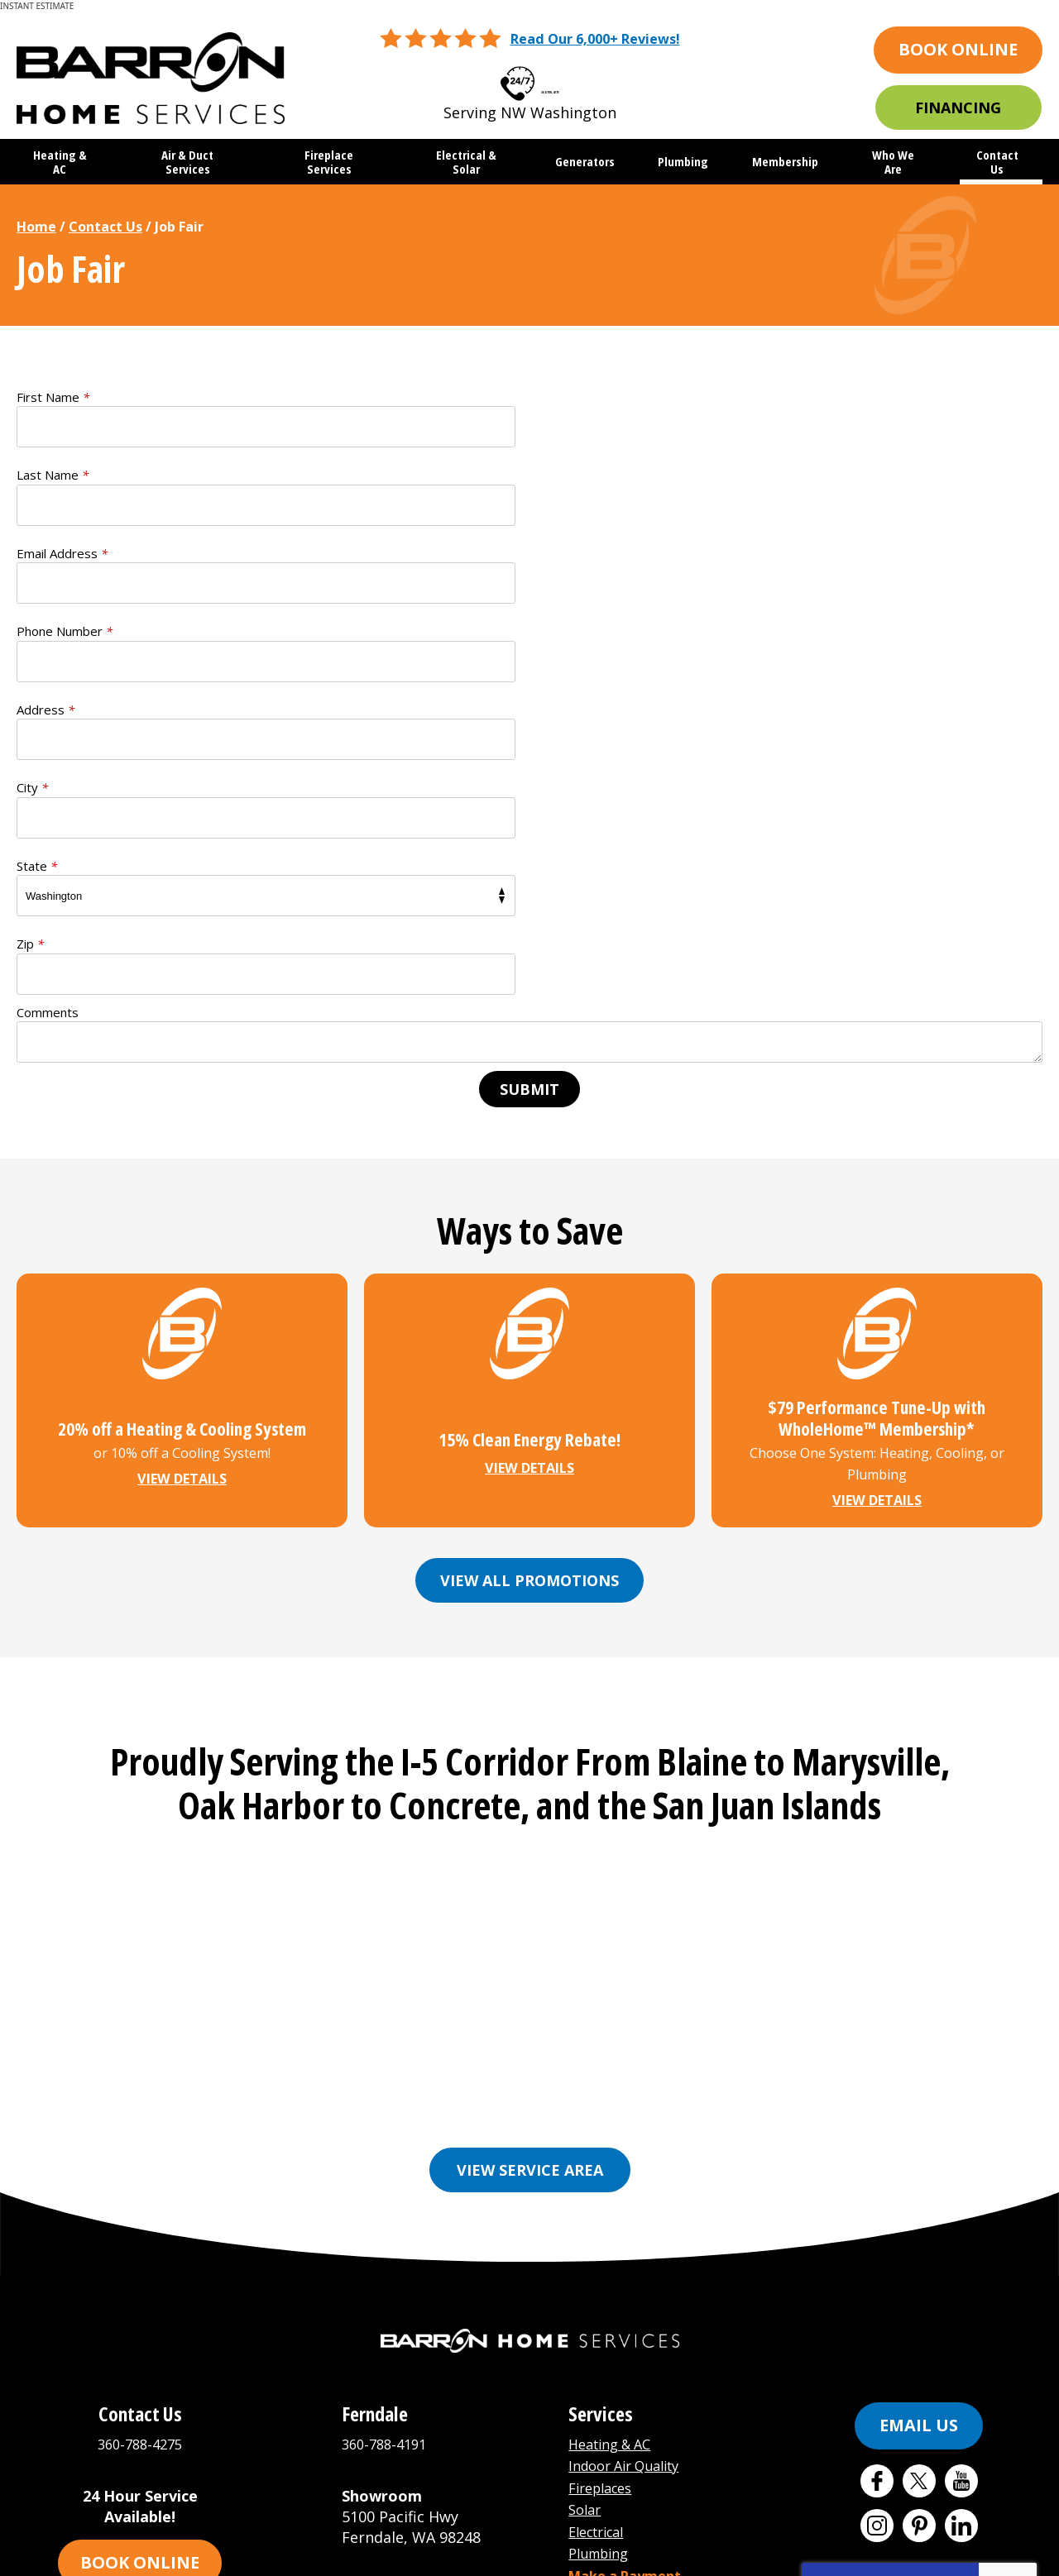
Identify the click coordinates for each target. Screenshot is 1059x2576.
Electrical (601, 2207)
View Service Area (530, 1851)
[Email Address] (529, 2420)
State (37, 632)
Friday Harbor (806, 1776)
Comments (48, 699)
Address (45, 553)
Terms (1020, 2288)
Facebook (877, 2161)
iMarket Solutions (432, 2553)
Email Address (62, 475)
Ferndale (616, 1776)
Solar (586, 2186)
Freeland (701, 1776)
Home (36, 226)
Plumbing (602, 2229)
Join (618, 2420)
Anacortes (240, 1776)
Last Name (582, 397)
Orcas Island (687, 1801)
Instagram (877, 2206)
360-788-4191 (388, 2124)
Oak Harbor (577, 1801)
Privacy (996, 2288)
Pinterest (919, 2206)
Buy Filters (608, 2270)
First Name (53, 397)
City (561, 553)
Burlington (443, 1776)
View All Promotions (529, 1266)
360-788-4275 (550, 78)
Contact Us (105, 226)
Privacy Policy (873, 2276)
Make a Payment (631, 2249)
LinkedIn (961, 2206)
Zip (559, 632)
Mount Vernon (460, 1801)
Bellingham (340, 1776)
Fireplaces (604, 2166)
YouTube (961, 2161)
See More (788, 1801)
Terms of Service (927, 2276)
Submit (529, 777)
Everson (533, 1776)
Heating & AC (615, 2124)
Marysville (348, 1801)
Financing (958, 107)
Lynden (263, 1801)
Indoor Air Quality (631, 2145)
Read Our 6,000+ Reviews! (594, 39)
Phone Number (594, 475)
